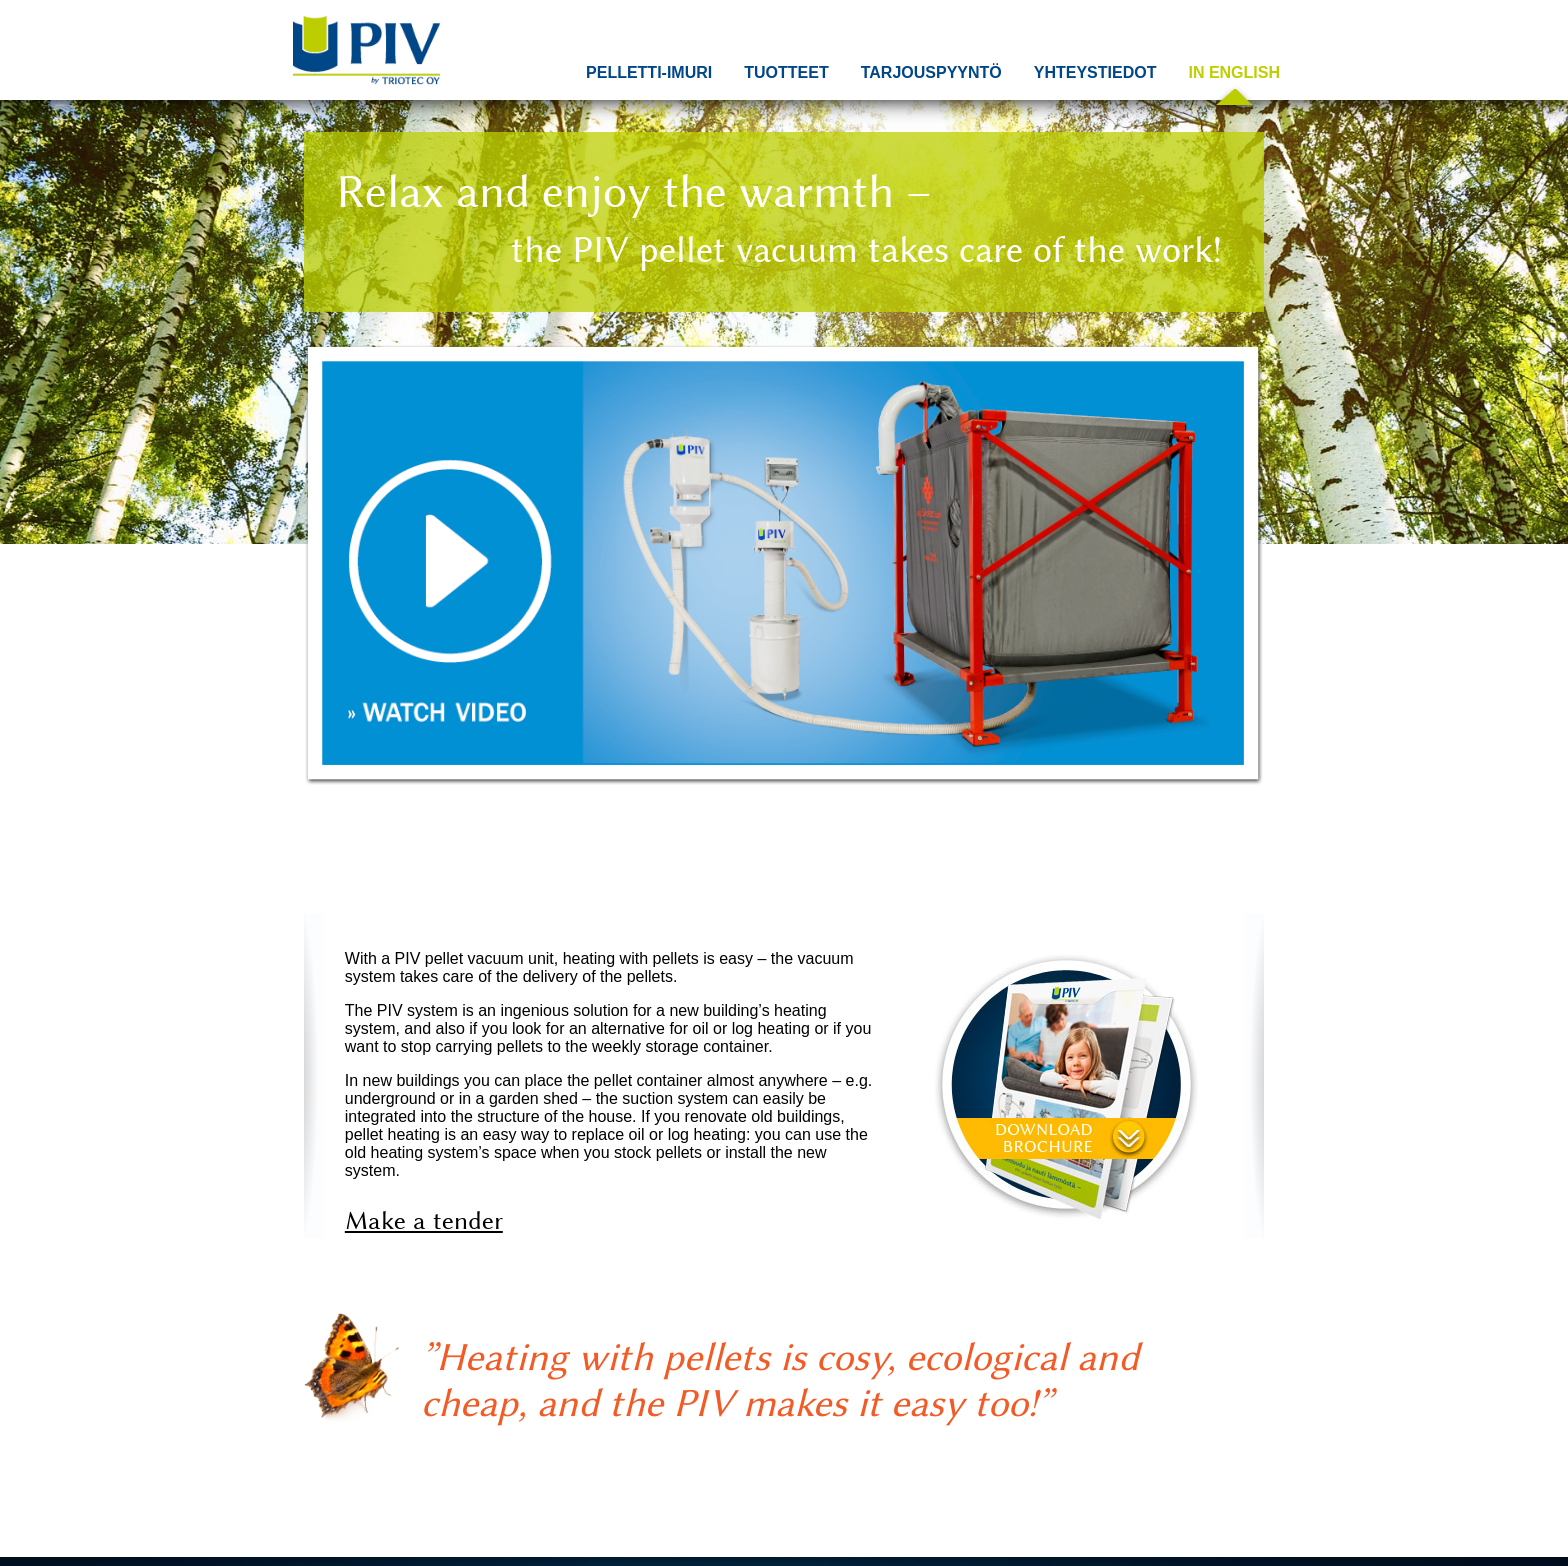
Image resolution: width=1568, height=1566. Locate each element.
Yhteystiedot (1095, 72)
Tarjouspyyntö (931, 72)
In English (1234, 72)
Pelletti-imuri (649, 72)
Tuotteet (786, 72)
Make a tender (424, 1220)
